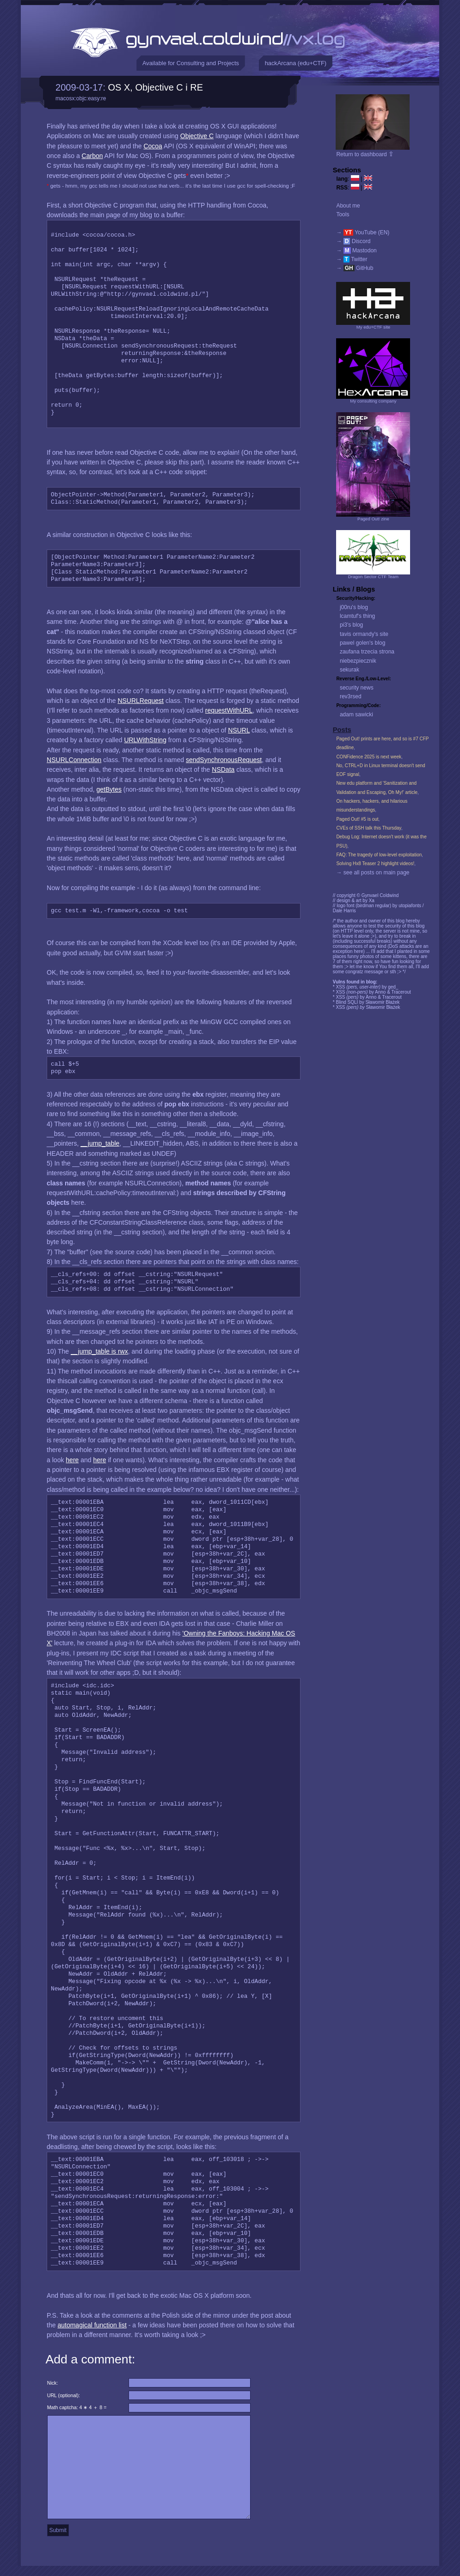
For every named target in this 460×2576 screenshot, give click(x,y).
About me (348, 205)
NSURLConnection (74, 759)
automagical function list (91, 2325)
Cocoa (152, 146)
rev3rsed (351, 696)
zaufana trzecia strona (367, 651)
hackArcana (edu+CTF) (295, 63)
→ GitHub (354, 268)
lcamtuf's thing (357, 616)
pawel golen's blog (362, 643)
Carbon (92, 155)
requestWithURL (229, 710)
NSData (223, 769)
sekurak (349, 669)
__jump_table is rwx (99, 1351)
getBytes (108, 789)
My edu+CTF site (373, 327)
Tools (342, 214)
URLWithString (145, 740)
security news (357, 687)
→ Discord (353, 241)
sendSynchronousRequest (224, 759)
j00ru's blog (354, 607)
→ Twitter (351, 259)
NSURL (239, 730)
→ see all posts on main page (372, 872)
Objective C (197, 136)
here (72, 1460)
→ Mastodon (356, 250)
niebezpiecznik (358, 661)
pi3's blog (351, 625)
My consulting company (373, 400)
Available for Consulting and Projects (190, 63)
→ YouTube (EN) (362, 232)
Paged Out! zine (373, 518)
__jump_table (99, 1143)
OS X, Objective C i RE (155, 87)
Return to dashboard (365, 154)
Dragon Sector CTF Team (373, 576)
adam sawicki (356, 714)
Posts (342, 729)
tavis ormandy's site (364, 634)
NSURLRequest (140, 700)
